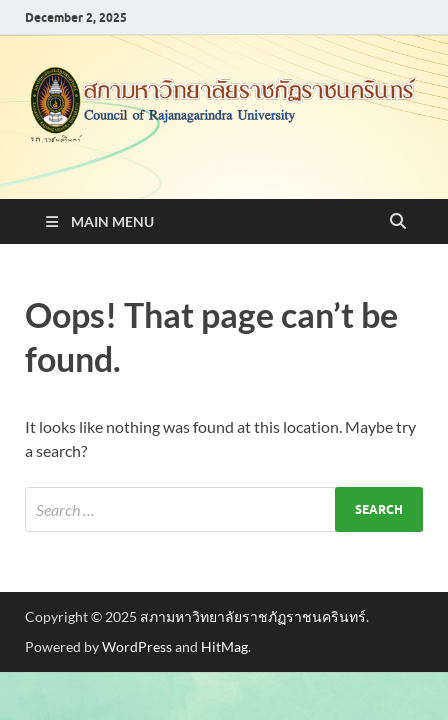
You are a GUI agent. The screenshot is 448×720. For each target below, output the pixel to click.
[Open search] (398, 222)
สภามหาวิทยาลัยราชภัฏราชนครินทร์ (253, 616)
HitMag (224, 646)
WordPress (137, 646)
